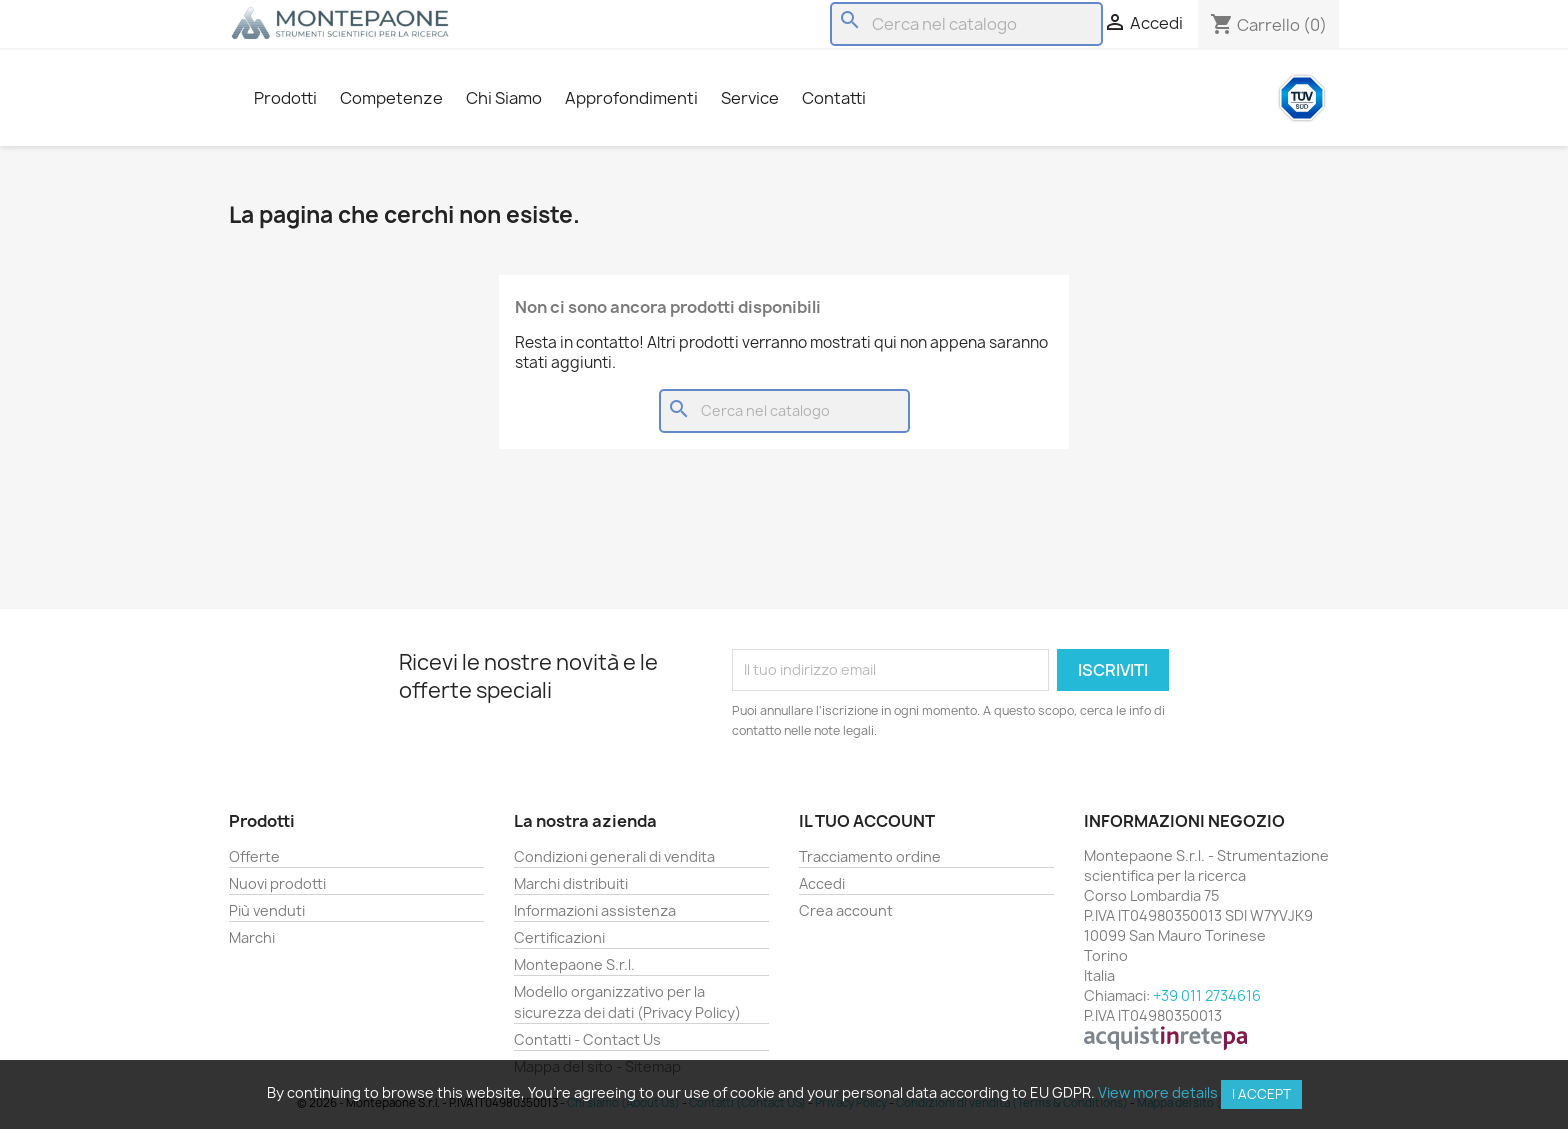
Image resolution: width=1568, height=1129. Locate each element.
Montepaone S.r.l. (574, 964)
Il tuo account (867, 821)
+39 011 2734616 (1207, 995)
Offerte (254, 856)
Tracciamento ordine (870, 856)
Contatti (834, 98)
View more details (1158, 1092)
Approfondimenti (631, 98)
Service (750, 98)
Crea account (846, 910)
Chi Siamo (504, 98)
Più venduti (267, 910)
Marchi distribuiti (571, 883)
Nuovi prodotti (277, 883)
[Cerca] (966, 24)
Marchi (252, 937)
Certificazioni (559, 937)
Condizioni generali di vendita (614, 856)
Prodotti (285, 98)
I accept (1261, 1094)
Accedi (822, 883)
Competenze (391, 98)
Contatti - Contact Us (587, 1039)
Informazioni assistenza (595, 910)
